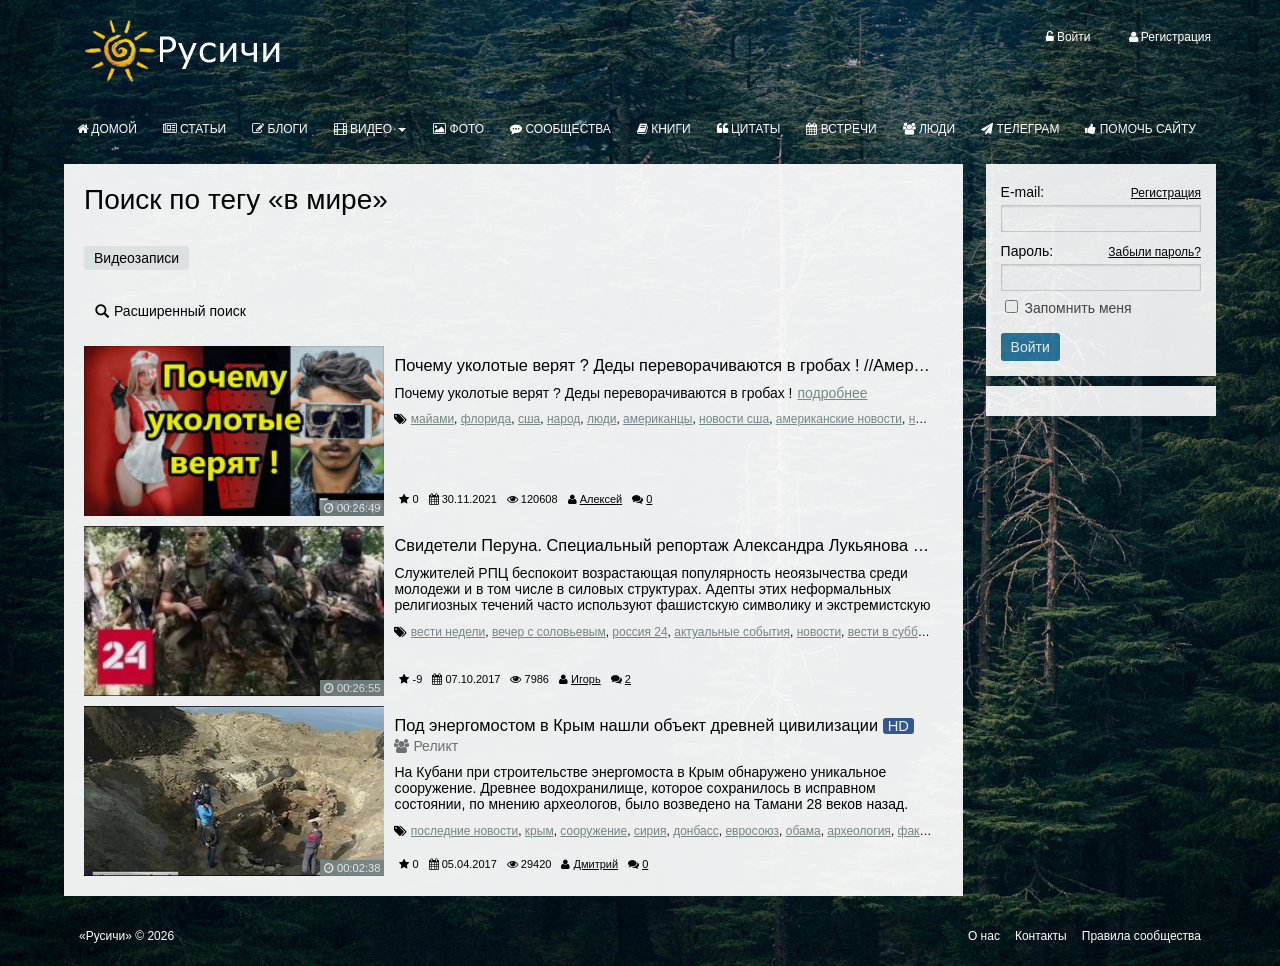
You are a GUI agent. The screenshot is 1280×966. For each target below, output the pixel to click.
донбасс (696, 831)
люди (601, 419)
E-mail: (1023, 192)
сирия (650, 831)
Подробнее (832, 393)
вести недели (448, 632)
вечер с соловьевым (549, 632)
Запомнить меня (1078, 308)
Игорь (586, 679)
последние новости (464, 831)
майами (432, 419)
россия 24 (639, 632)
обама (803, 831)
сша (529, 419)
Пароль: (1027, 251)
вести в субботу (891, 632)
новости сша (734, 419)
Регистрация (1166, 193)
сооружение (593, 831)
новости (819, 632)
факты (916, 831)
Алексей (601, 499)
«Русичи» (105, 936)
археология (859, 831)
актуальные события (732, 632)
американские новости (839, 419)
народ (563, 419)
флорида (486, 419)
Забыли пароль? (1154, 252)
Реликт (435, 746)
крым (539, 831)
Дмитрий (596, 864)
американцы (657, 419)
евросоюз (752, 831)
